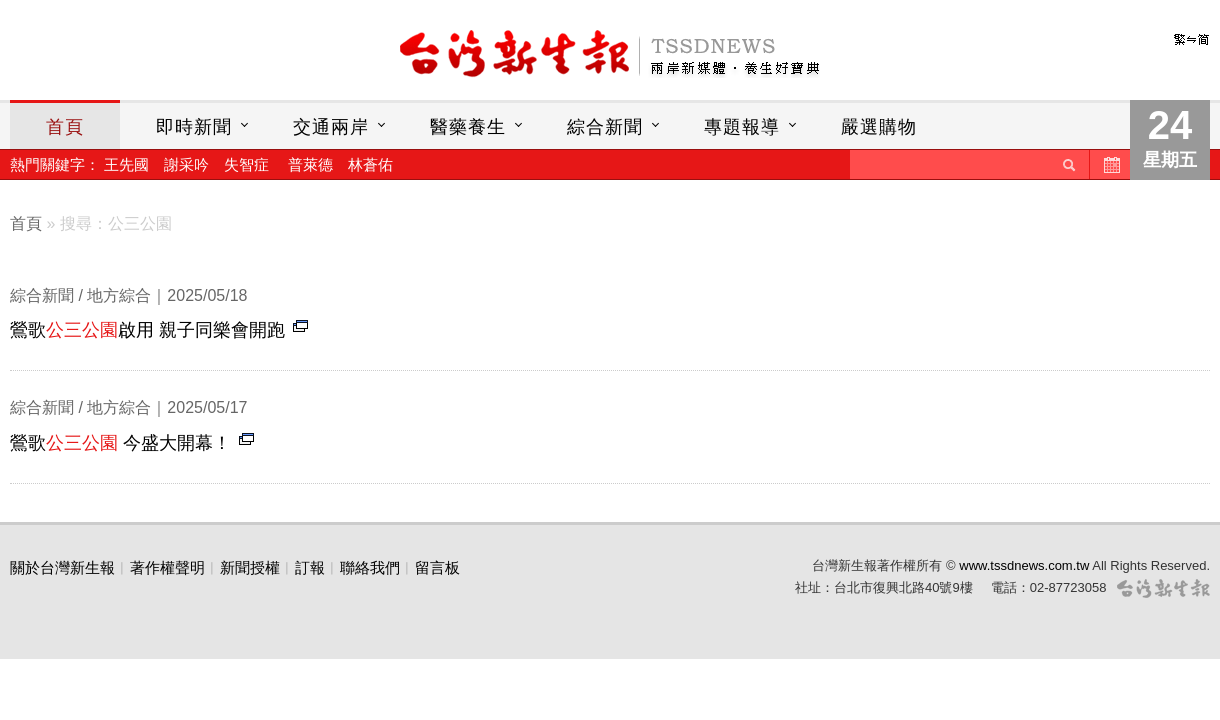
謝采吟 (186, 164)
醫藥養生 (468, 127)
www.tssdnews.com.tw (1024, 565)
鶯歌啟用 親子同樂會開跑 (147, 330)
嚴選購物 (879, 127)
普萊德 (310, 164)
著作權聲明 (167, 567)
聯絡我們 (370, 567)
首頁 (65, 127)
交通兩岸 (331, 127)
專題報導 (742, 127)
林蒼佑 (370, 164)
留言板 (437, 567)
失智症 (246, 164)
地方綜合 (119, 295)
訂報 (310, 567)
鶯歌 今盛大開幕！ (120, 443)
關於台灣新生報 (62, 567)
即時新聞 (194, 127)
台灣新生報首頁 (610, 55)
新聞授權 (250, 567)
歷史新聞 (1110, 164)
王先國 (126, 164)
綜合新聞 (605, 127)
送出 (1069, 164)
